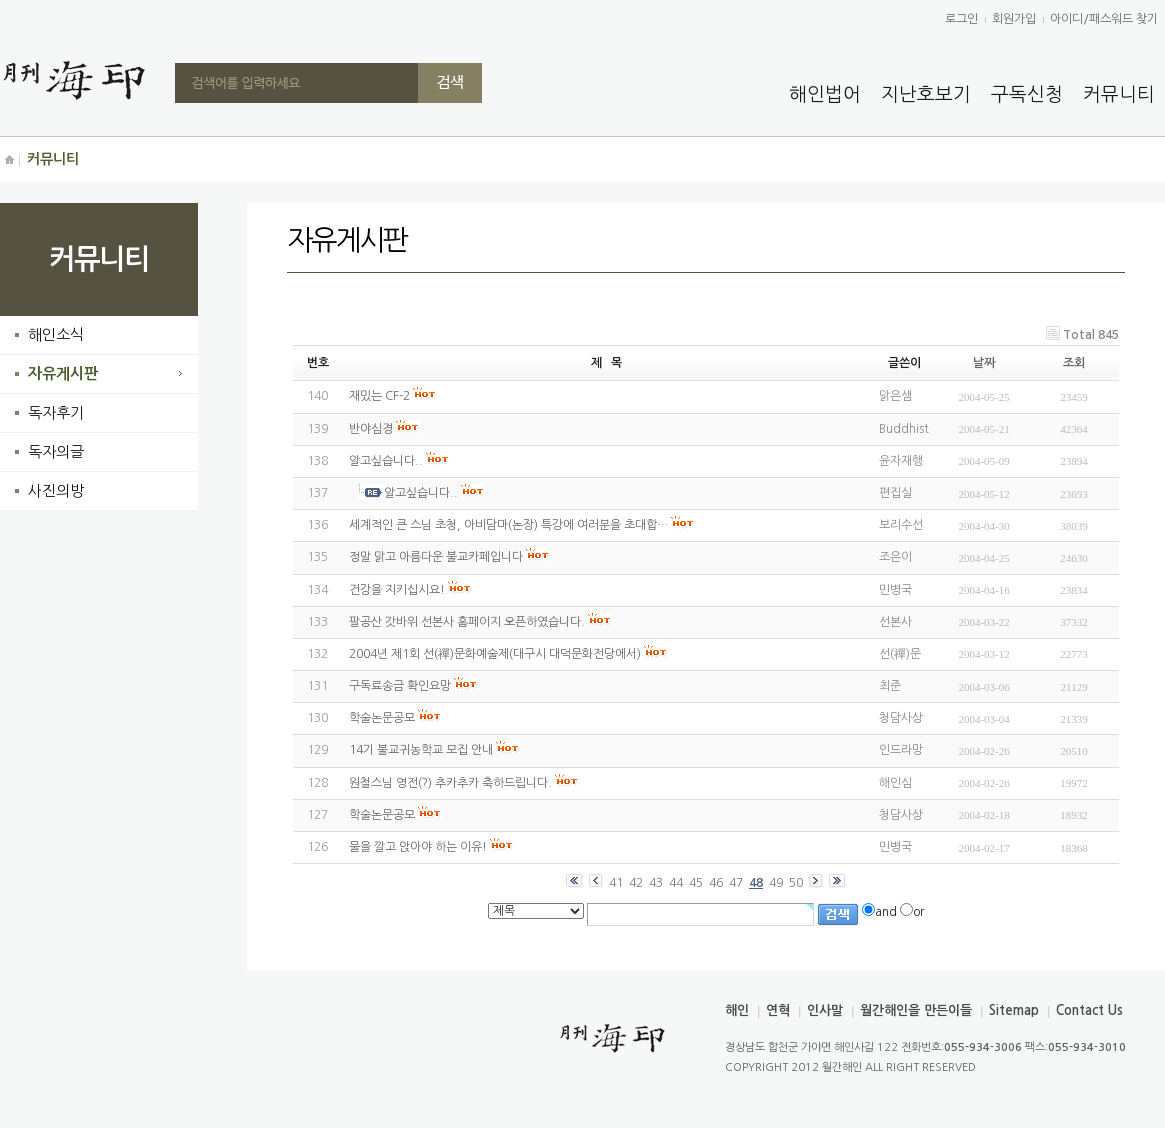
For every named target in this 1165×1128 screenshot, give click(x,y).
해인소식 (56, 334)
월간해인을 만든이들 (916, 1010)
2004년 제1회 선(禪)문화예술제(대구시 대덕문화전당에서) (495, 654)
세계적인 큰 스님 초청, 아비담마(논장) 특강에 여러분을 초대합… (508, 525)
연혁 (778, 1010)
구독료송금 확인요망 (400, 686)
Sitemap (1014, 1010)
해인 (737, 1010)
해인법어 (825, 94)
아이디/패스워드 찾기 (1104, 19)
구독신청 (1027, 94)
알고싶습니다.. (386, 461)
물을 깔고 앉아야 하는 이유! (418, 847)
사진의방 (56, 490)
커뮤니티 (1119, 94)
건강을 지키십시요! (397, 590)
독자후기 (56, 412)
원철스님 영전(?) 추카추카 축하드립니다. (450, 783)
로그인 (961, 19)
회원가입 (1014, 19)
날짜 (984, 363)
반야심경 (371, 429)
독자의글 (56, 451)
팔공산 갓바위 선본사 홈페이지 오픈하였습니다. (467, 622)
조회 (1074, 363)
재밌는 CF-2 (379, 396)
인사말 (825, 1010)
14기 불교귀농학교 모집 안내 (421, 750)
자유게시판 (63, 373)
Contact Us (1089, 1010)
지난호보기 (926, 94)
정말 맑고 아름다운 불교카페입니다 (436, 557)
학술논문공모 (382, 718)
